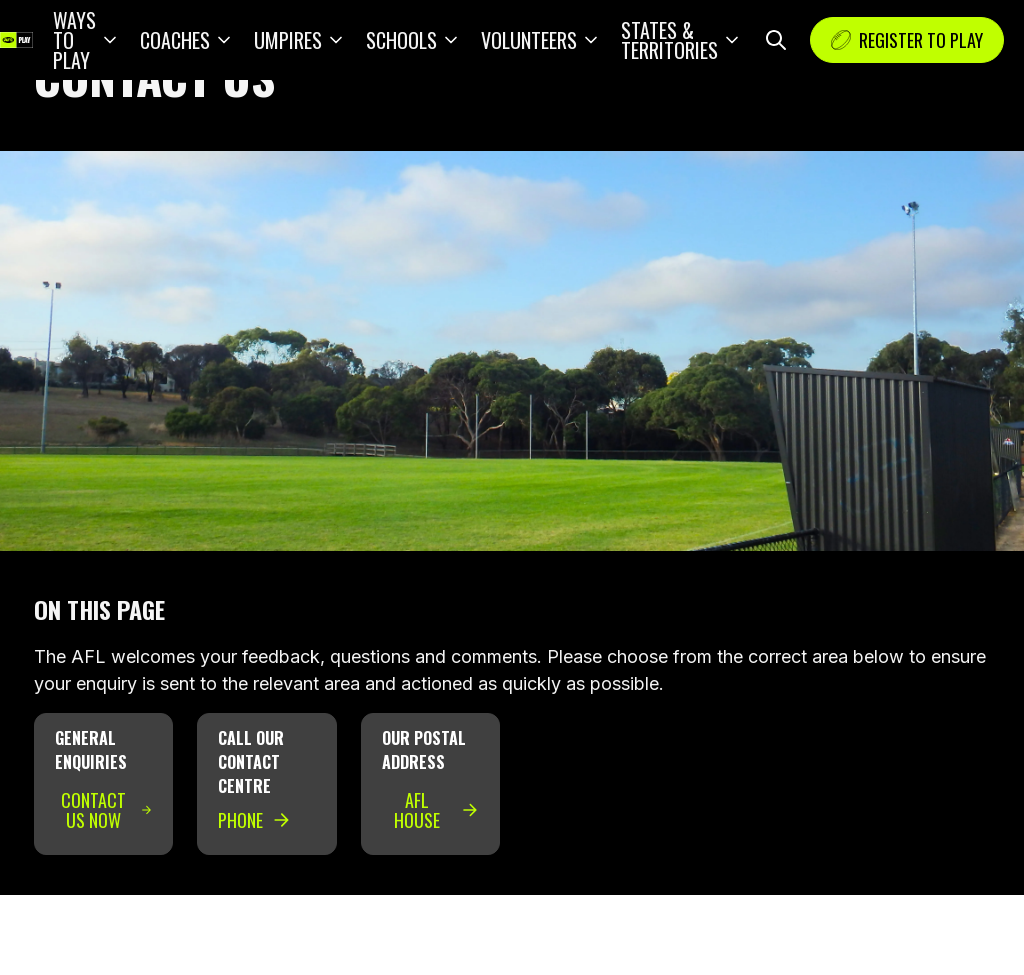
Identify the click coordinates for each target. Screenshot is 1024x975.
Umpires (288, 40)
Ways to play (74, 40)
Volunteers (529, 40)
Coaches (175, 40)
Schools (401, 40)
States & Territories (669, 40)
